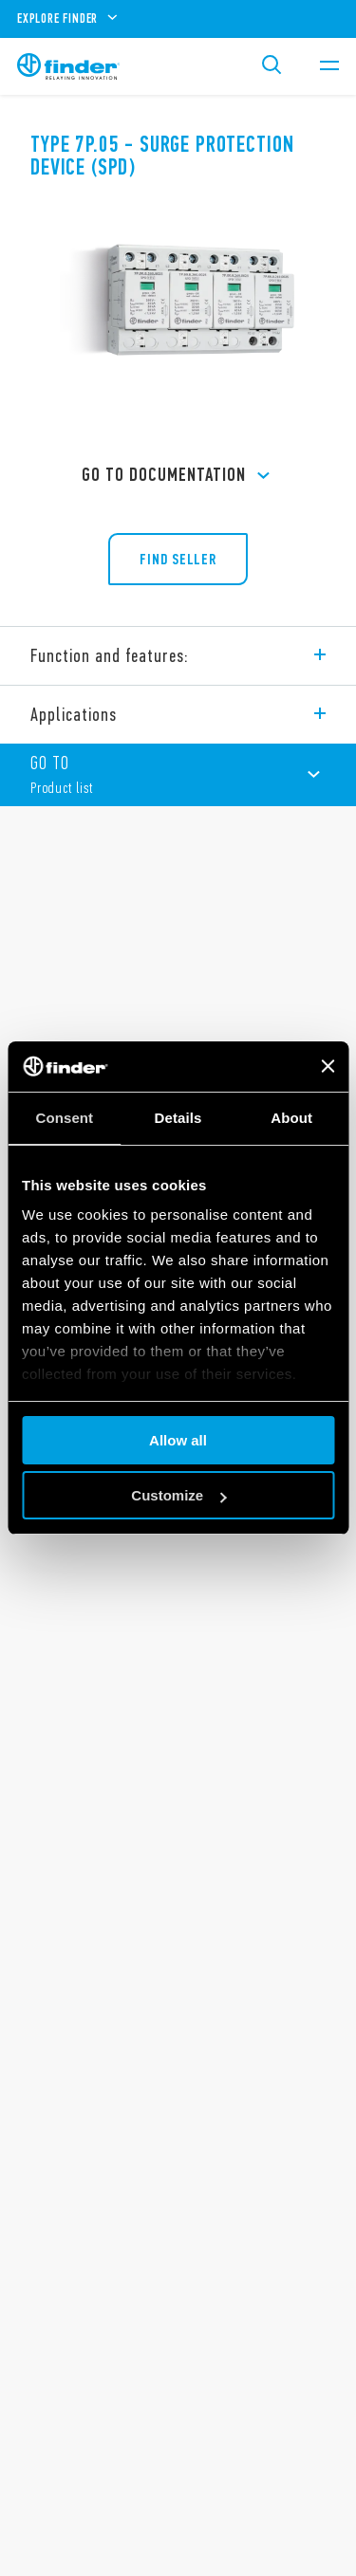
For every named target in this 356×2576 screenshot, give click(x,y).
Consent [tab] (64, 1118)
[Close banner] (327, 1066)
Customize (178, 1495)
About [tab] (291, 1118)
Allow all (178, 1440)
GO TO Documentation (178, 476)
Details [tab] (178, 1118)
